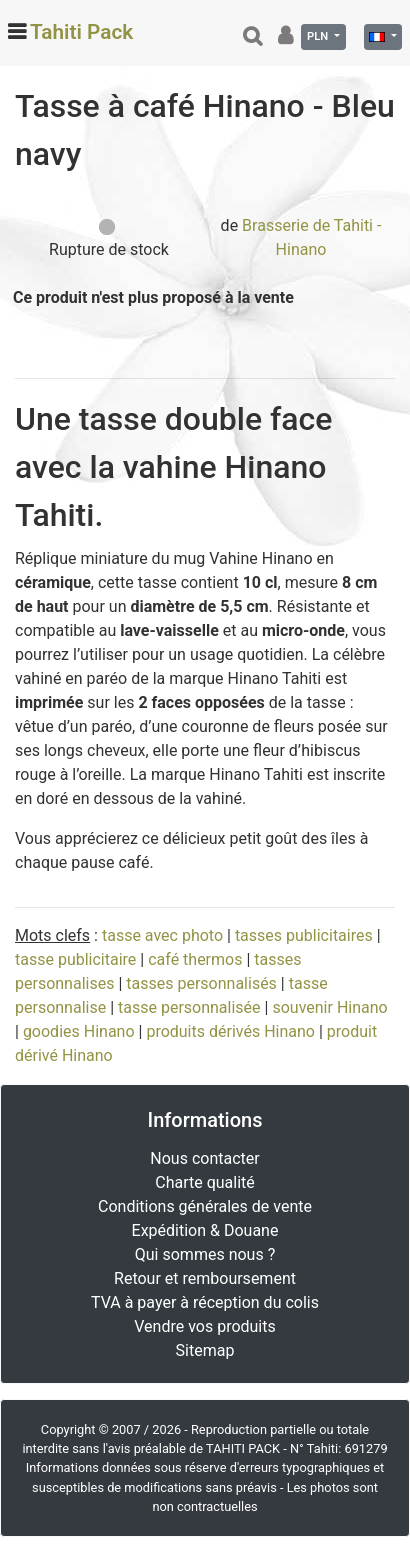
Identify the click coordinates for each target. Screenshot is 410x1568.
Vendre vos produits (205, 1326)
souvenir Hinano (329, 1007)
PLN (319, 36)
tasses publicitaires (304, 935)
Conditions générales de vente (205, 1206)
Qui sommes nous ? (205, 1254)
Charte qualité (205, 1182)
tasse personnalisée (189, 1007)
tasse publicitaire (75, 959)
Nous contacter (204, 1158)
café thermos (195, 959)
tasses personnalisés (201, 983)
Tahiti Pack (81, 32)
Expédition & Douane (205, 1230)
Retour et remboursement (205, 1278)
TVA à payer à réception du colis (205, 1302)
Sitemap (205, 1350)
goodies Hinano (79, 1031)
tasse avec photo (162, 935)
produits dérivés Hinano (230, 1031)
